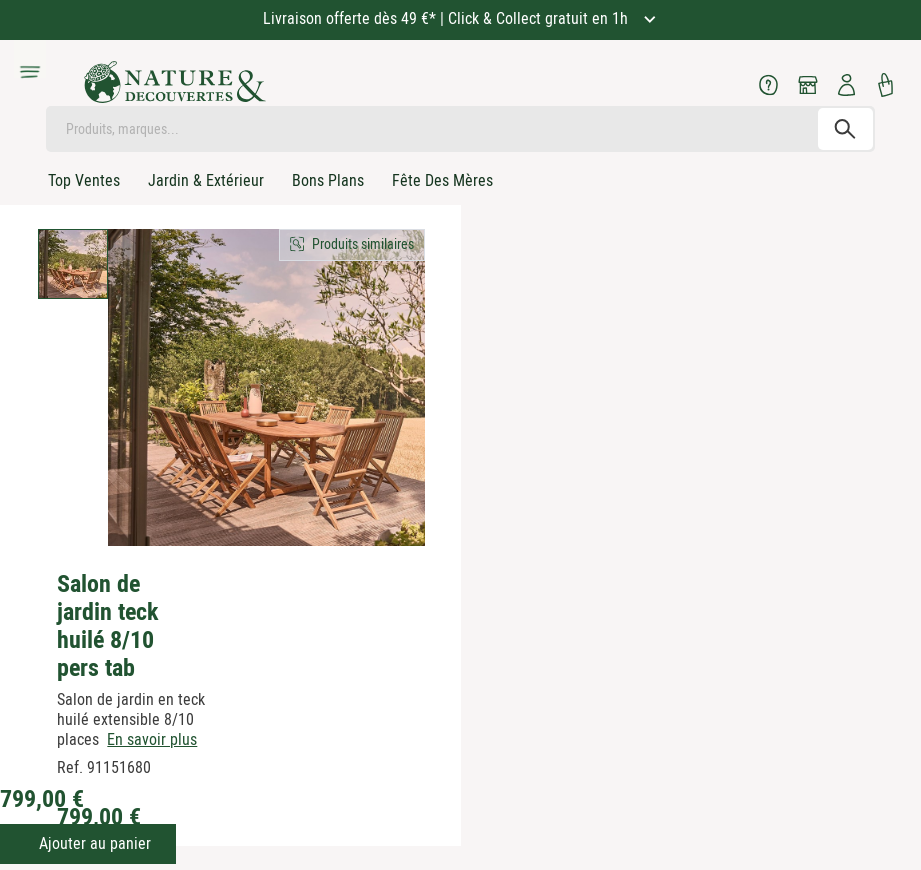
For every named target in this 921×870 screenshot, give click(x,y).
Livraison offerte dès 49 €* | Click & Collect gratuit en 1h (447, 18)
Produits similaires (363, 244)
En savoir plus (152, 739)
